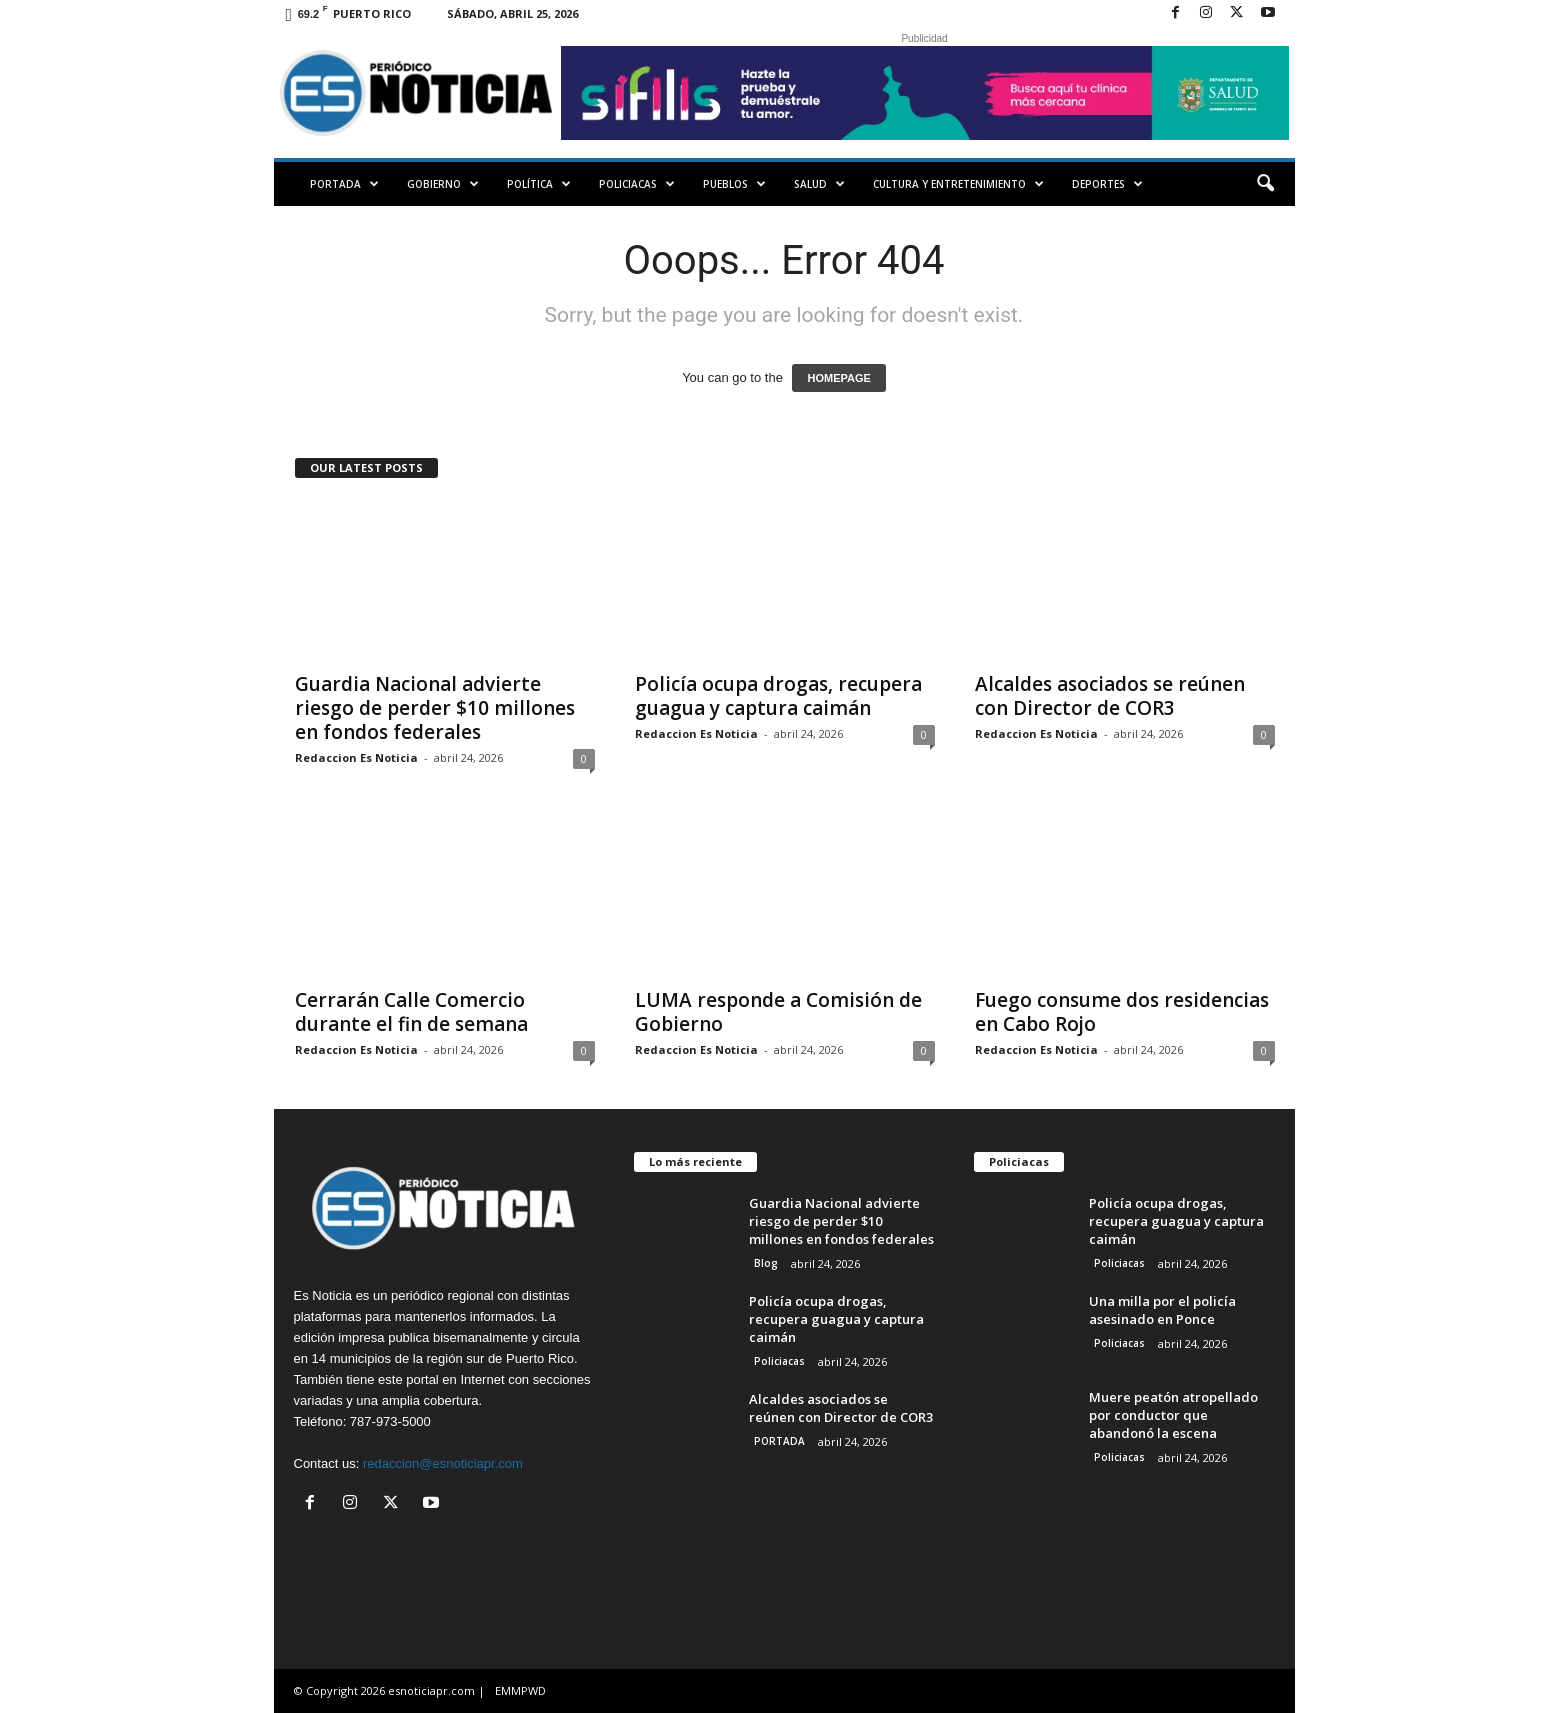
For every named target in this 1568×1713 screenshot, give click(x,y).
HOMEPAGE (838, 378)
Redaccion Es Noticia (356, 757)
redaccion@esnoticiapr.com (443, 1463)
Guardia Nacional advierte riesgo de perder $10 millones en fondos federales (435, 708)
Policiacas (637, 184)
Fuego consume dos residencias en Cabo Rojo (1122, 1012)
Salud (819, 184)
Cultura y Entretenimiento (958, 184)
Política (539, 184)
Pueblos (734, 184)
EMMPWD (520, 1690)
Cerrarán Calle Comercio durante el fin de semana (411, 1012)
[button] (1265, 184)
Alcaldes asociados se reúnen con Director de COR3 (1110, 696)
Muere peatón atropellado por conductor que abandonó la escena (1173, 1415)
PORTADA (344, 184)
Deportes (1107, 184)
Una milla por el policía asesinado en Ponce (1162, 1310)
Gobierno (443, 184)
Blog (766, 1263)
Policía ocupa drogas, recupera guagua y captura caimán (778, 696)
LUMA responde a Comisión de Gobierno (778, 1012)
